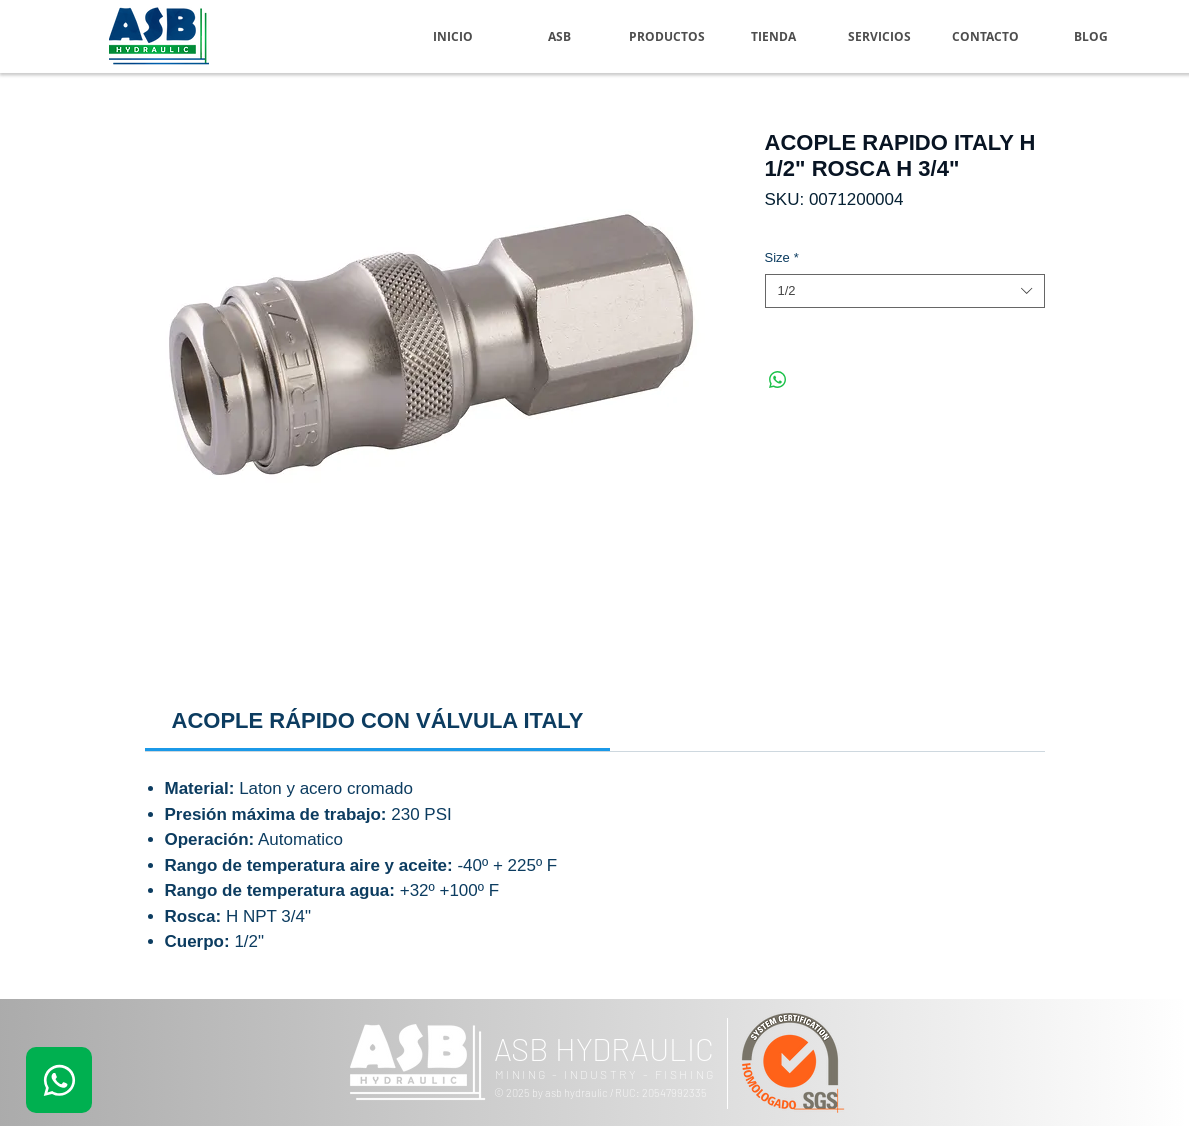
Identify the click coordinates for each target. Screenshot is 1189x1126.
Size (782, 257)
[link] (378, 720)
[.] (59, 1080)
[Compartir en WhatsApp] (778, 380)
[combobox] (905, 291)
